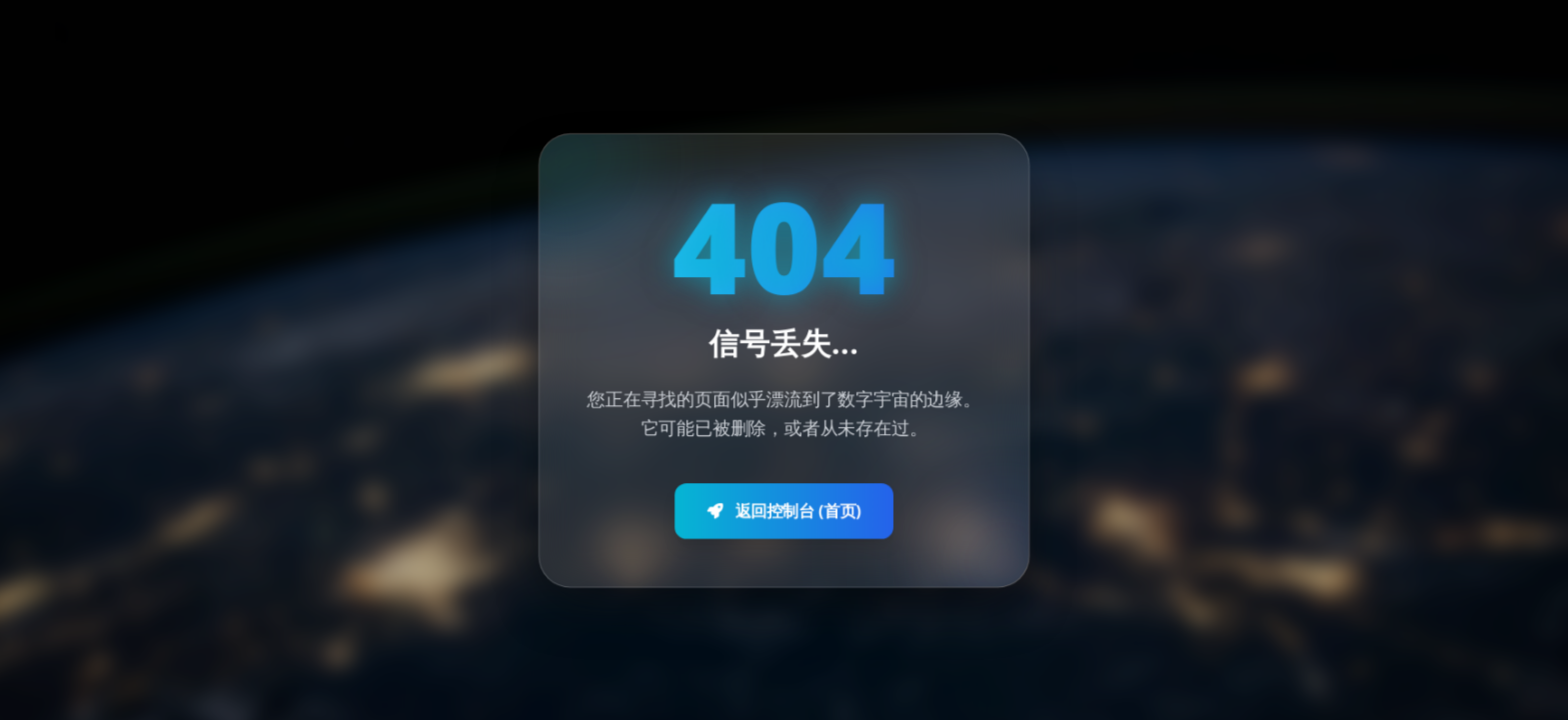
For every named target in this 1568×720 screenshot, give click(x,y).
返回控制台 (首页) (784, 506)
